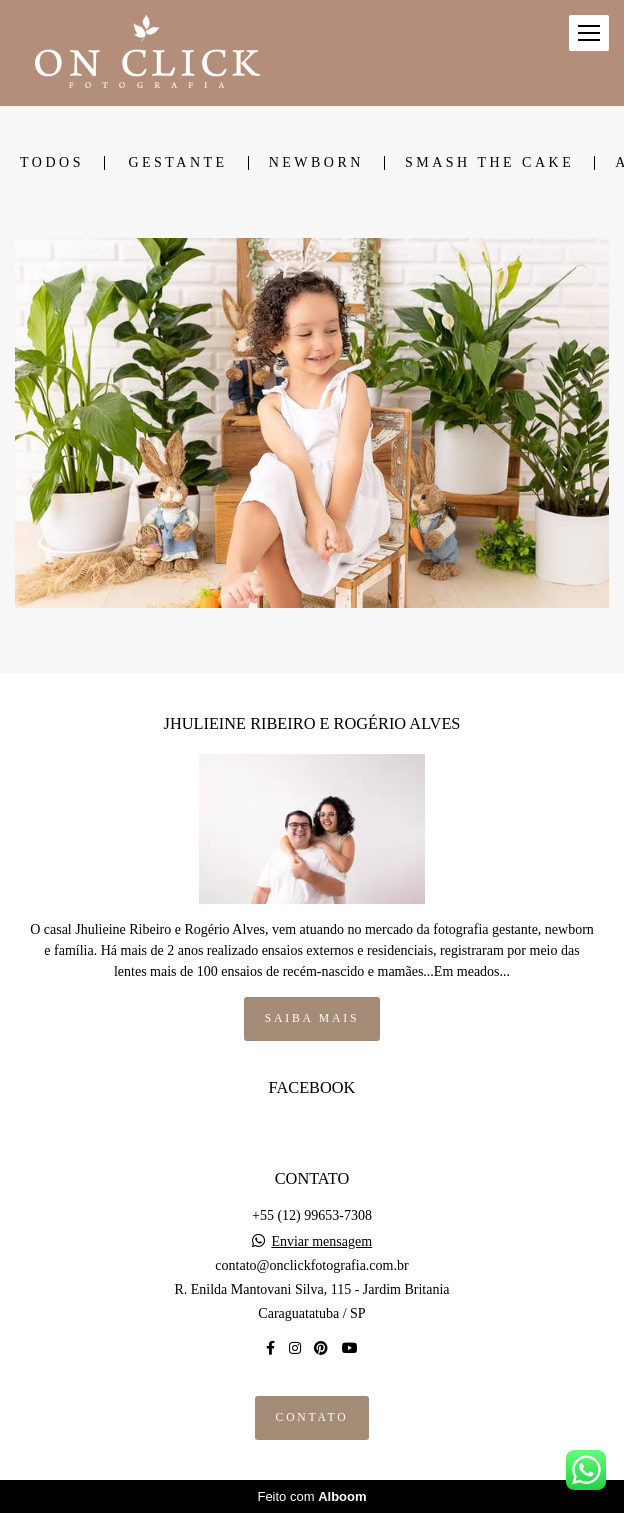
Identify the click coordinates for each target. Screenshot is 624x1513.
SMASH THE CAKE (489, 163)
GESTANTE (177, 163)
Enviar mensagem (321, 1242)
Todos (52, 163)
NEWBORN (316, 163)
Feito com (311, 1496)
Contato (312, 1417)
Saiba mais (312, 1018)
